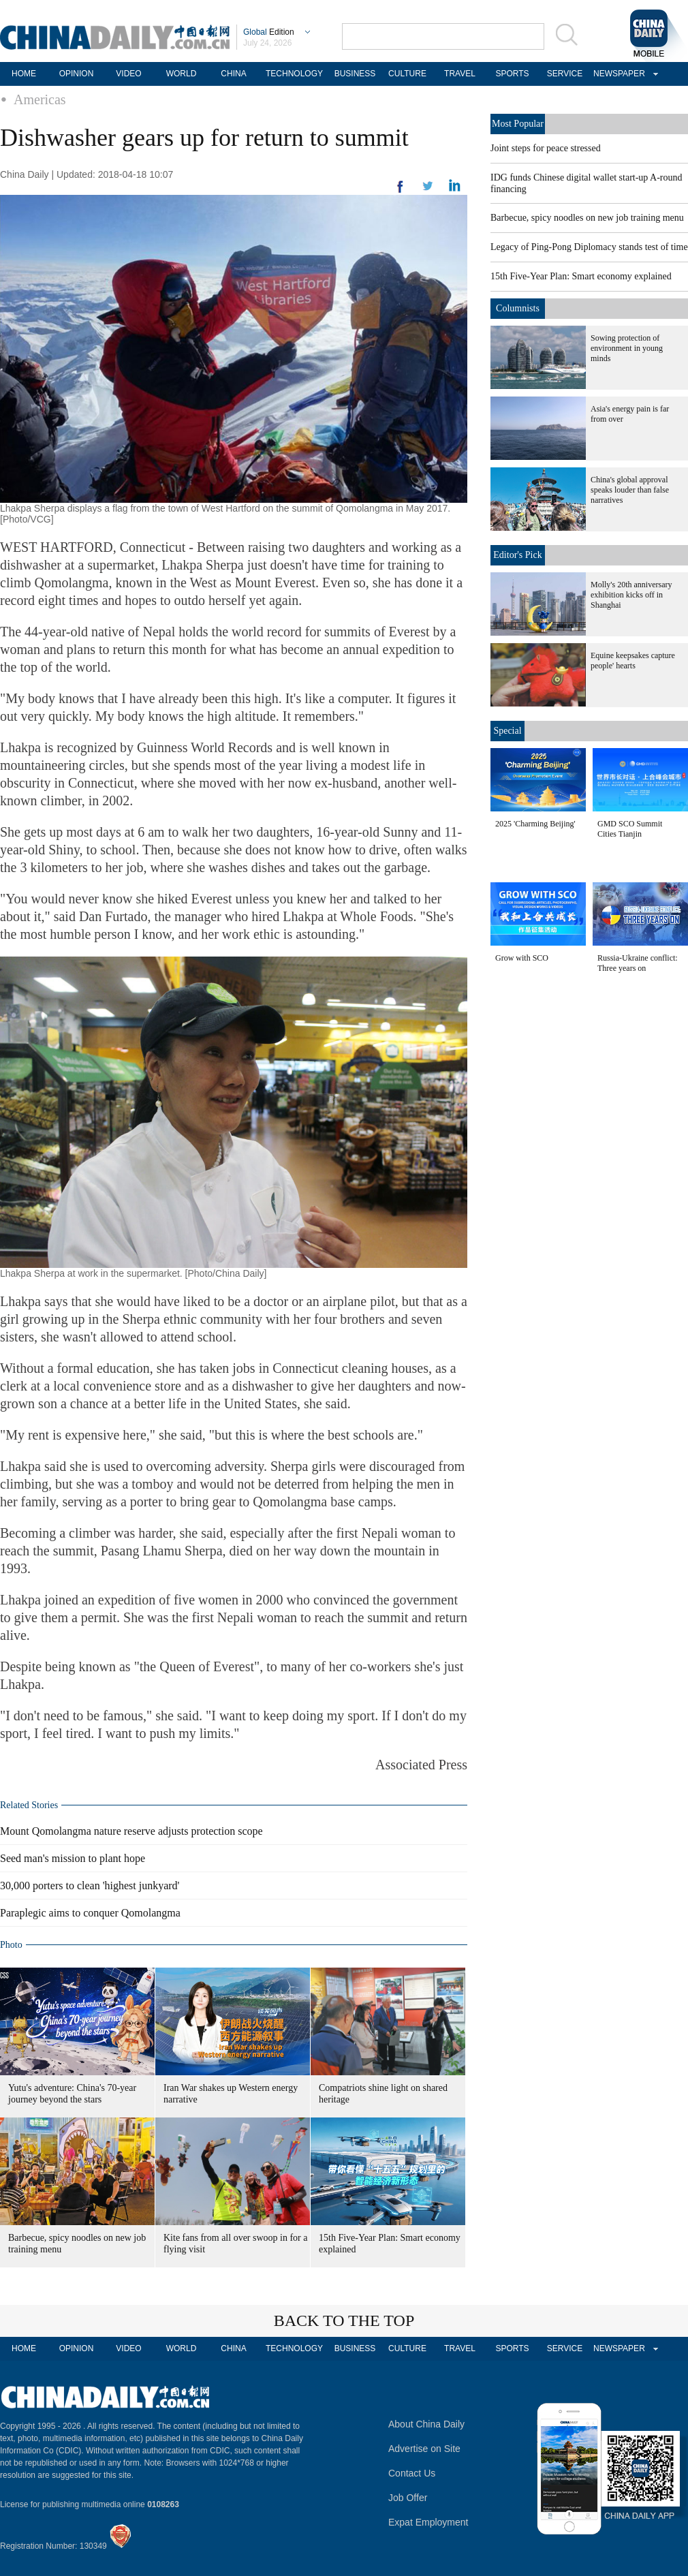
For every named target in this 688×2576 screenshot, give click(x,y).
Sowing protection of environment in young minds (627, 348)
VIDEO (128, 73)
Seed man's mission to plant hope (72, 1858)
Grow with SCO (521, 958)
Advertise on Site (424, 2448)
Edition (268, 32)
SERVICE (564, 73)
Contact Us (411, 2473)
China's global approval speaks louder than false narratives (630, 490)
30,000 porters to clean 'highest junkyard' (89, 1885)
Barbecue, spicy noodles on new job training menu (587, 218)
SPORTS (512, 73)
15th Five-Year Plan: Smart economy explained (581, 276)
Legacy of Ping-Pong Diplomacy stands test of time (589, 247)
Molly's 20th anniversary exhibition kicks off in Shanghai (631, 595)
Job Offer (407, 2497)
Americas (40, 99)
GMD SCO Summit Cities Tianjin (629, 829)
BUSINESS (355, 73)
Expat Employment (428, 2522)
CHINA (233, 73)
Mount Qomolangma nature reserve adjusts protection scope (131, 1831)
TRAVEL (459, 73)
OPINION (76, 73)
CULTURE (407, 73)
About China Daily (426, 2424)
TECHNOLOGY (294, 73)
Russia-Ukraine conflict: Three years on (637, 963)
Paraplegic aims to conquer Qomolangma (90, 1913)
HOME (24, 73)
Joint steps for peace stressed (545, 148)
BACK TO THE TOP (344, 2320)
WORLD (181, 73)
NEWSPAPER (617, 73)
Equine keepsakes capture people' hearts (633, 660)
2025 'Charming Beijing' (535, 823)
